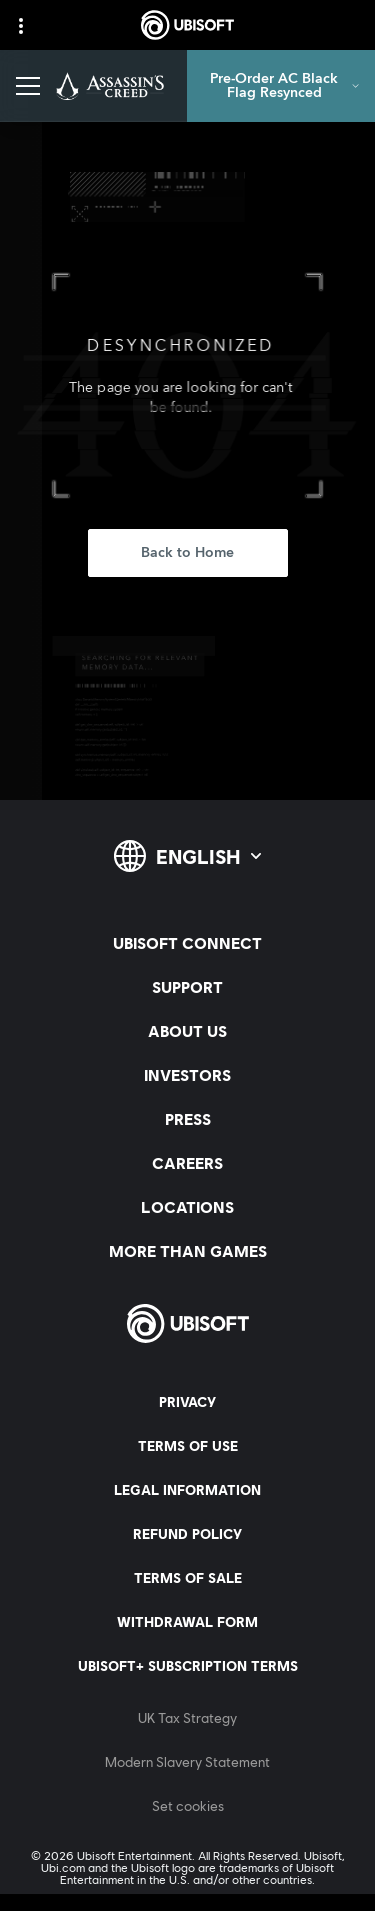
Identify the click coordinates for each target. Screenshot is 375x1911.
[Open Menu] (28, 86)
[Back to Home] (188, 553)
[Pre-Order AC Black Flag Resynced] (281, 86)
